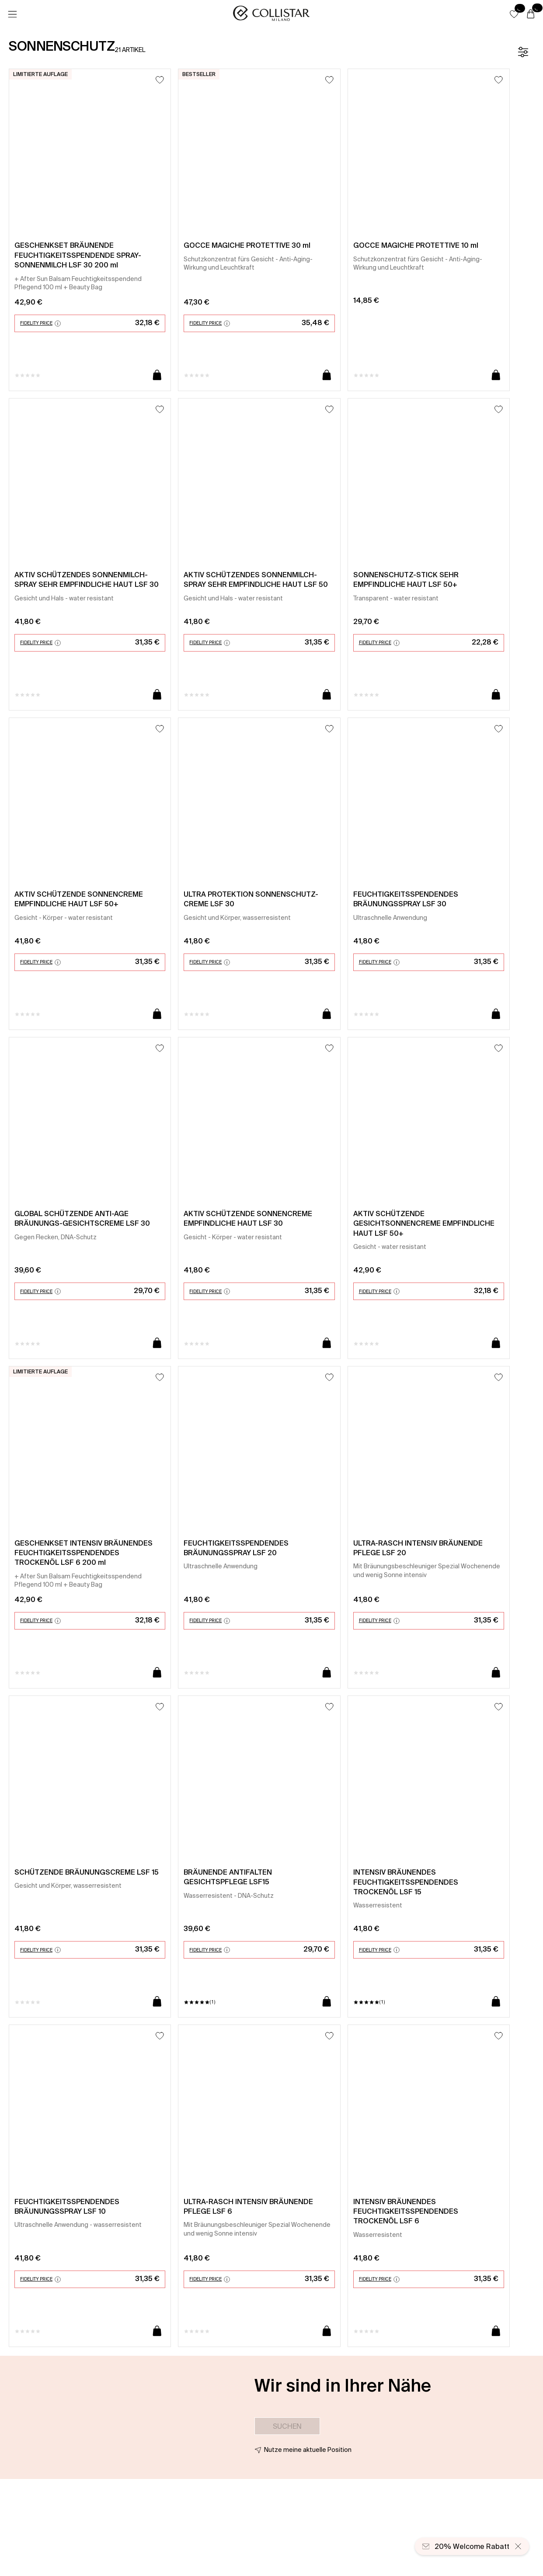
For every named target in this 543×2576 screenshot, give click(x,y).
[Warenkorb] (531, 14)
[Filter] (523, 52)
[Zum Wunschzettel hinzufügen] (159, 79)
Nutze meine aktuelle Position (308, 2449)
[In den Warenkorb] (157, 375)
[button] (514, 14)
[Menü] (12, 14)
